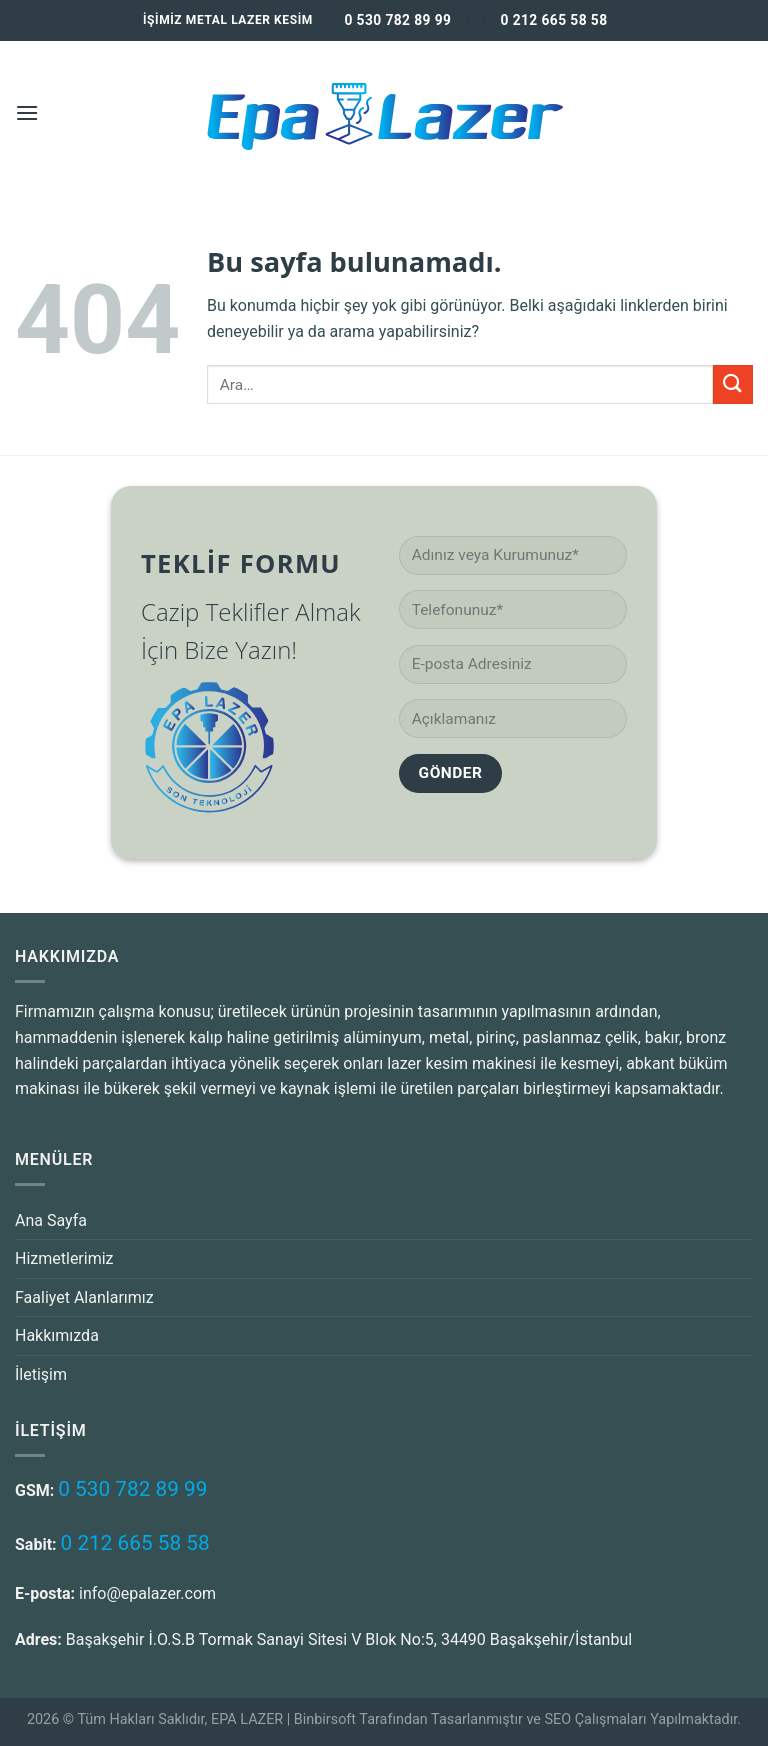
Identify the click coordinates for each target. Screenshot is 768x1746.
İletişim (41, 1374)
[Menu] (27, 112)
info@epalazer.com (147, 1593)
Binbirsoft (325, 1719)
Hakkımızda (57, 1335)
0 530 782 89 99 (132, 1489)
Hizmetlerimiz (64, 1258)
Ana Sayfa (51, 1220)
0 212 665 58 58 (135, 1543)
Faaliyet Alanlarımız (84, 1297)
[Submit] (733, 384)
